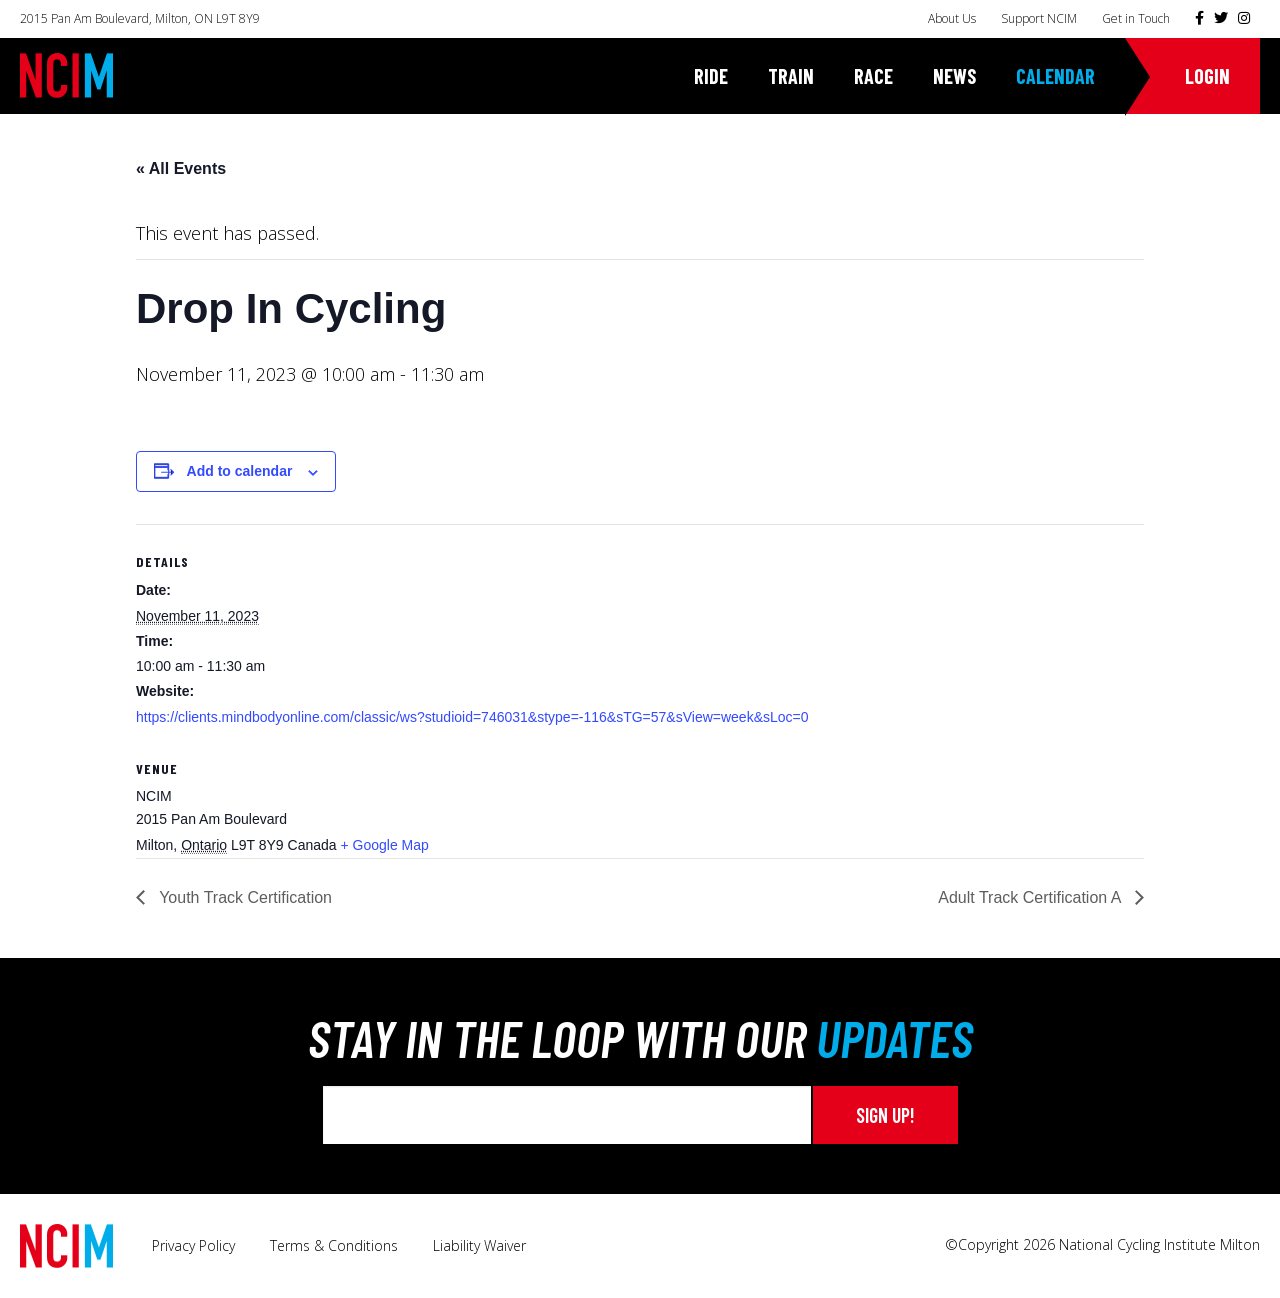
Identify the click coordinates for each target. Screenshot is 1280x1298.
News (954, 76)
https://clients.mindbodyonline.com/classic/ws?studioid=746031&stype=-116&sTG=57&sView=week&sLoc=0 (472, 717)
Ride (711, 76)
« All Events (181, 168)
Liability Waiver (479, 1245)
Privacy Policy (193, 1245)
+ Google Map (384, 845)
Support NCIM (1039, 18)
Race (873, 76)
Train (791, 76)
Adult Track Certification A (1031, 897)
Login (1207, 76)
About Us (952, 18)
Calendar (1055, 76)
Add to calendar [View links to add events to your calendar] (240, 471)
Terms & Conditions (334, 1245)
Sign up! (885, 1115)
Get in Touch (1136, 18)
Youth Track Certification (243, 897)
